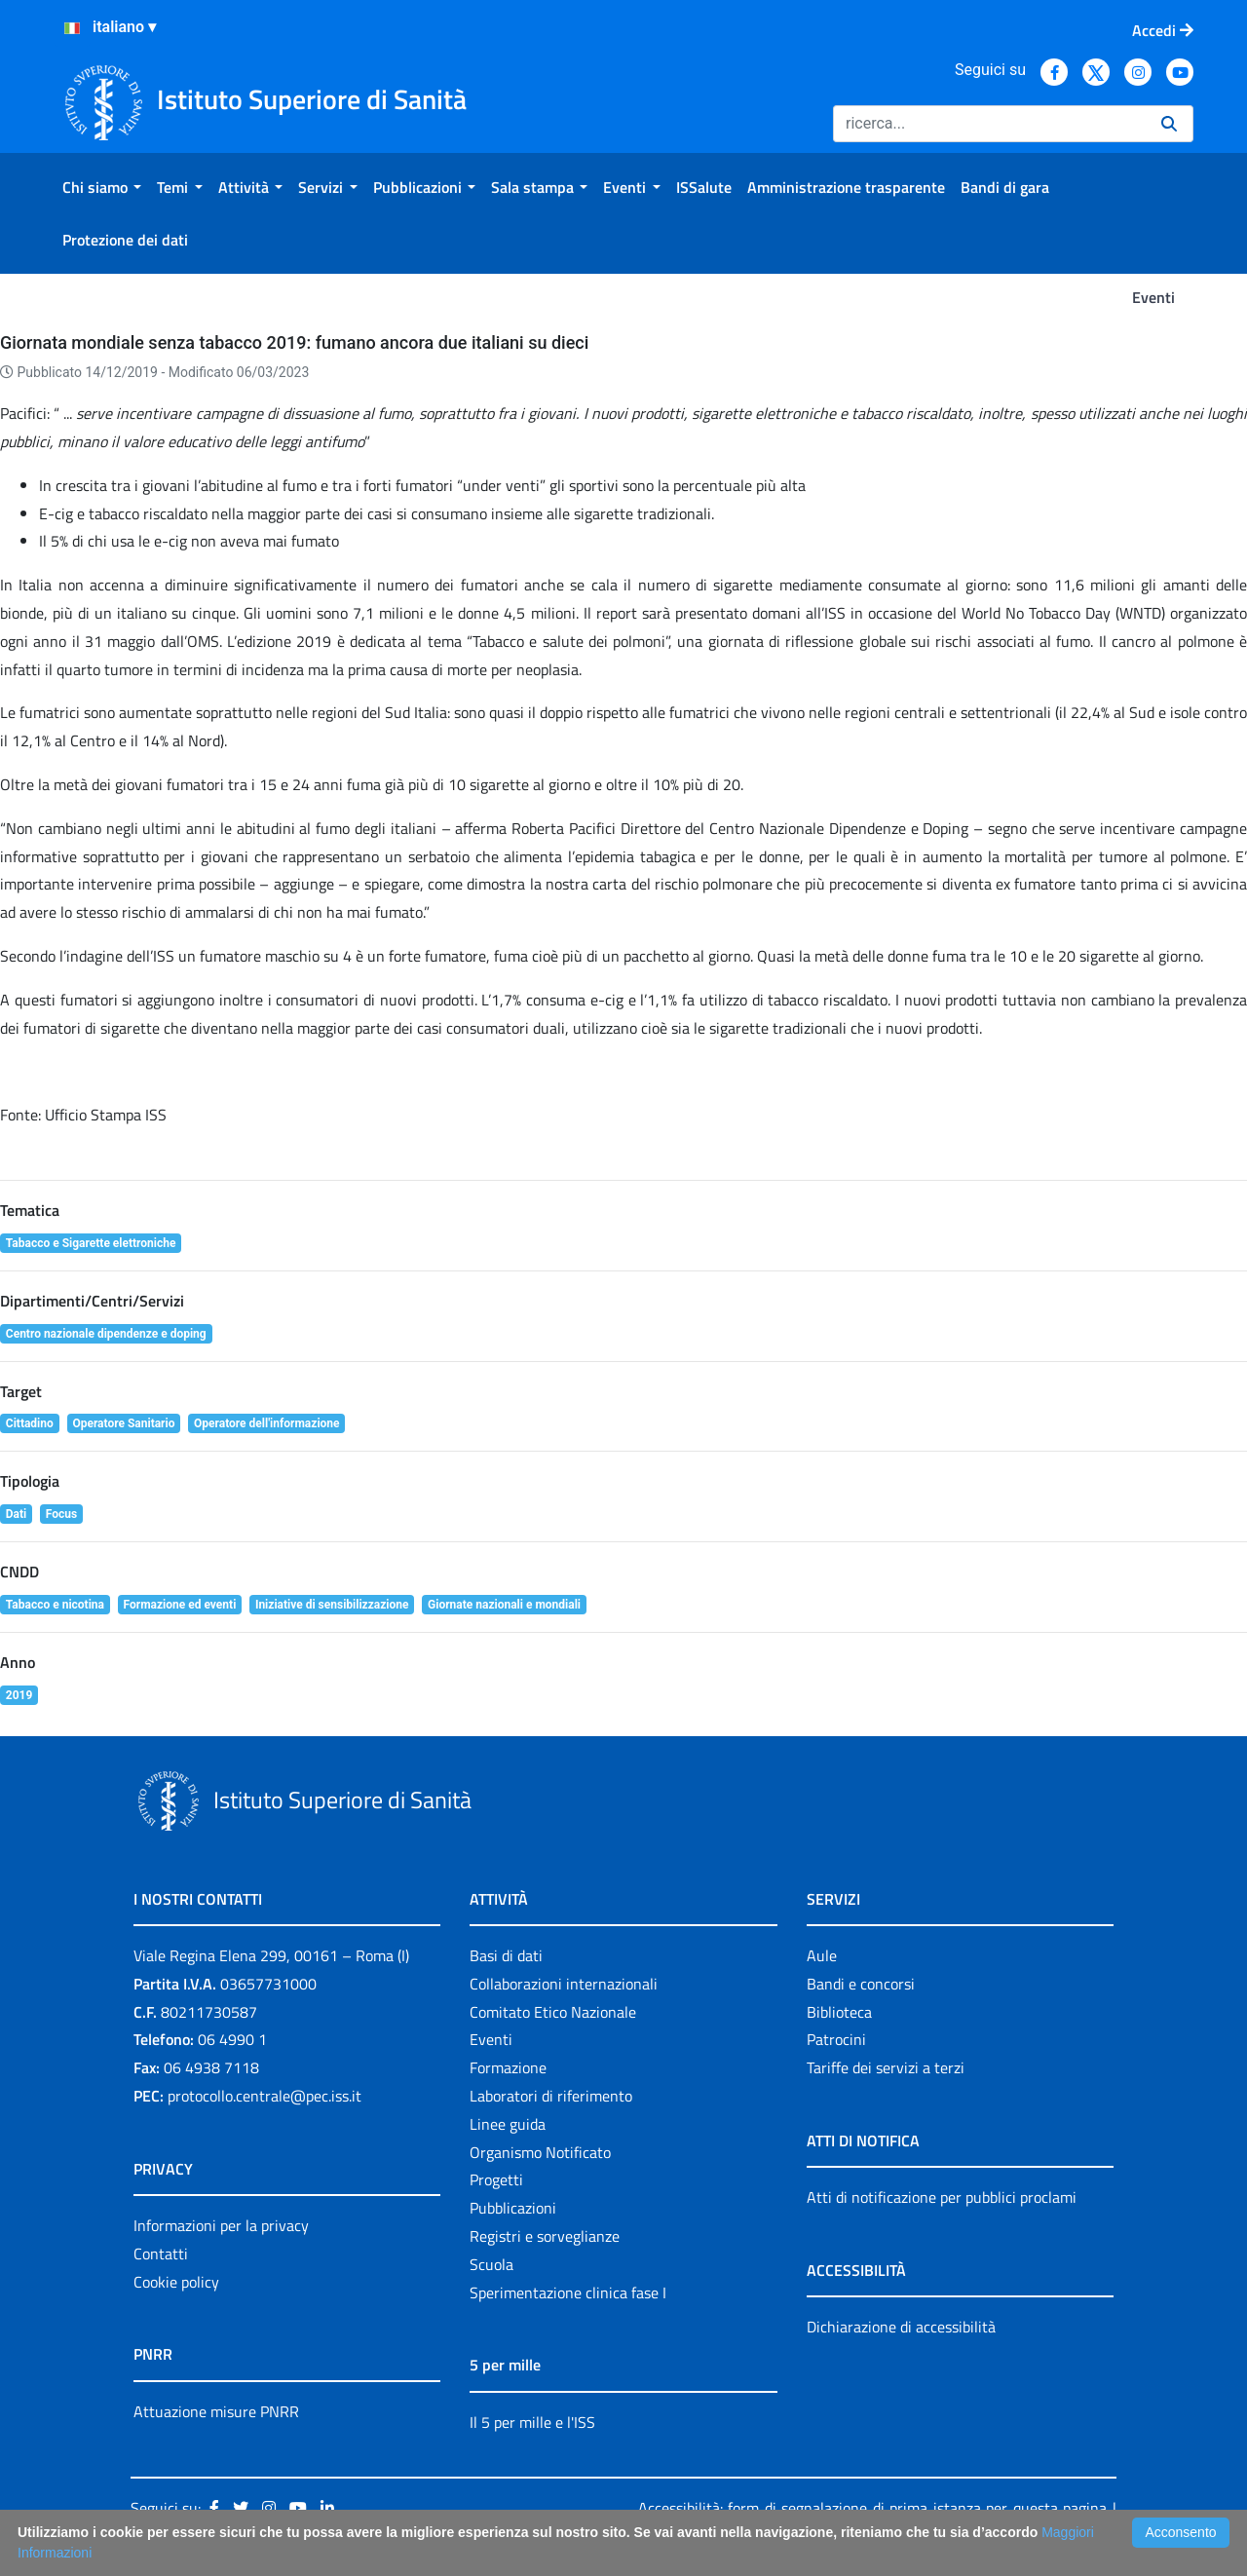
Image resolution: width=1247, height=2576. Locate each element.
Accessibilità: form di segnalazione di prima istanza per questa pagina (872, 2507)
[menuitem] (102, 187)
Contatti (160, 2253)
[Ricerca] (989, 123)
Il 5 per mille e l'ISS (532, 2422)
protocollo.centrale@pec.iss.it (264, 2095)
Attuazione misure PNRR (216, 2411)
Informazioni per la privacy (221, 2225)
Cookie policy (176, 2281)
